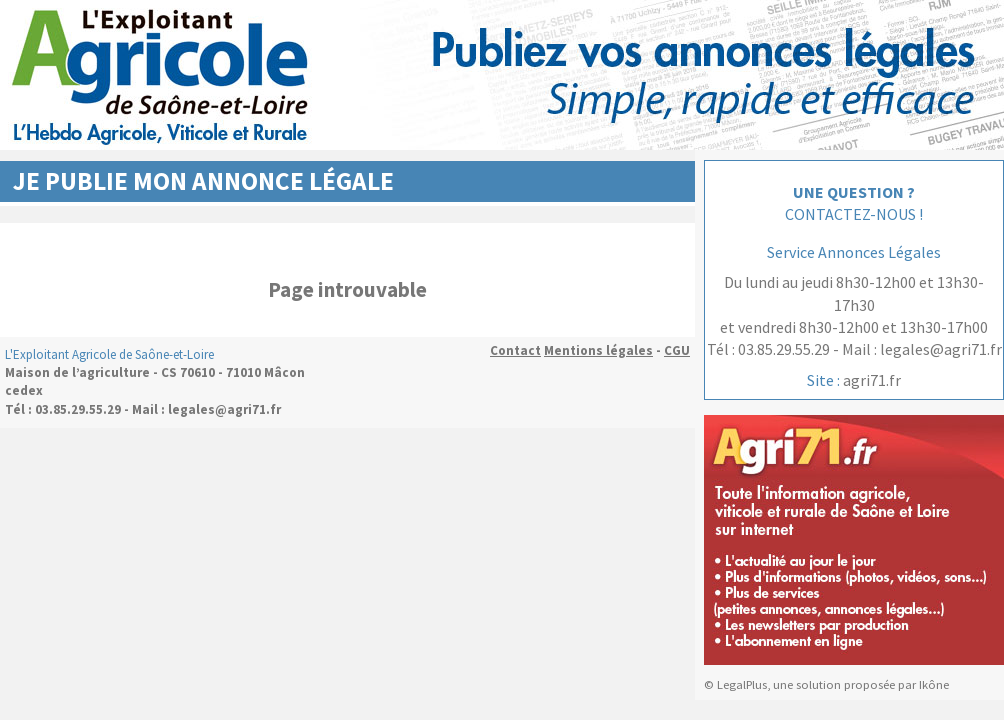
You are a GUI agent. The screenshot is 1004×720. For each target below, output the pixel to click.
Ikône (934, 684)
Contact (515, 350)
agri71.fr (872, 380)
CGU (677, 350)
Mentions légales (598, 350)
